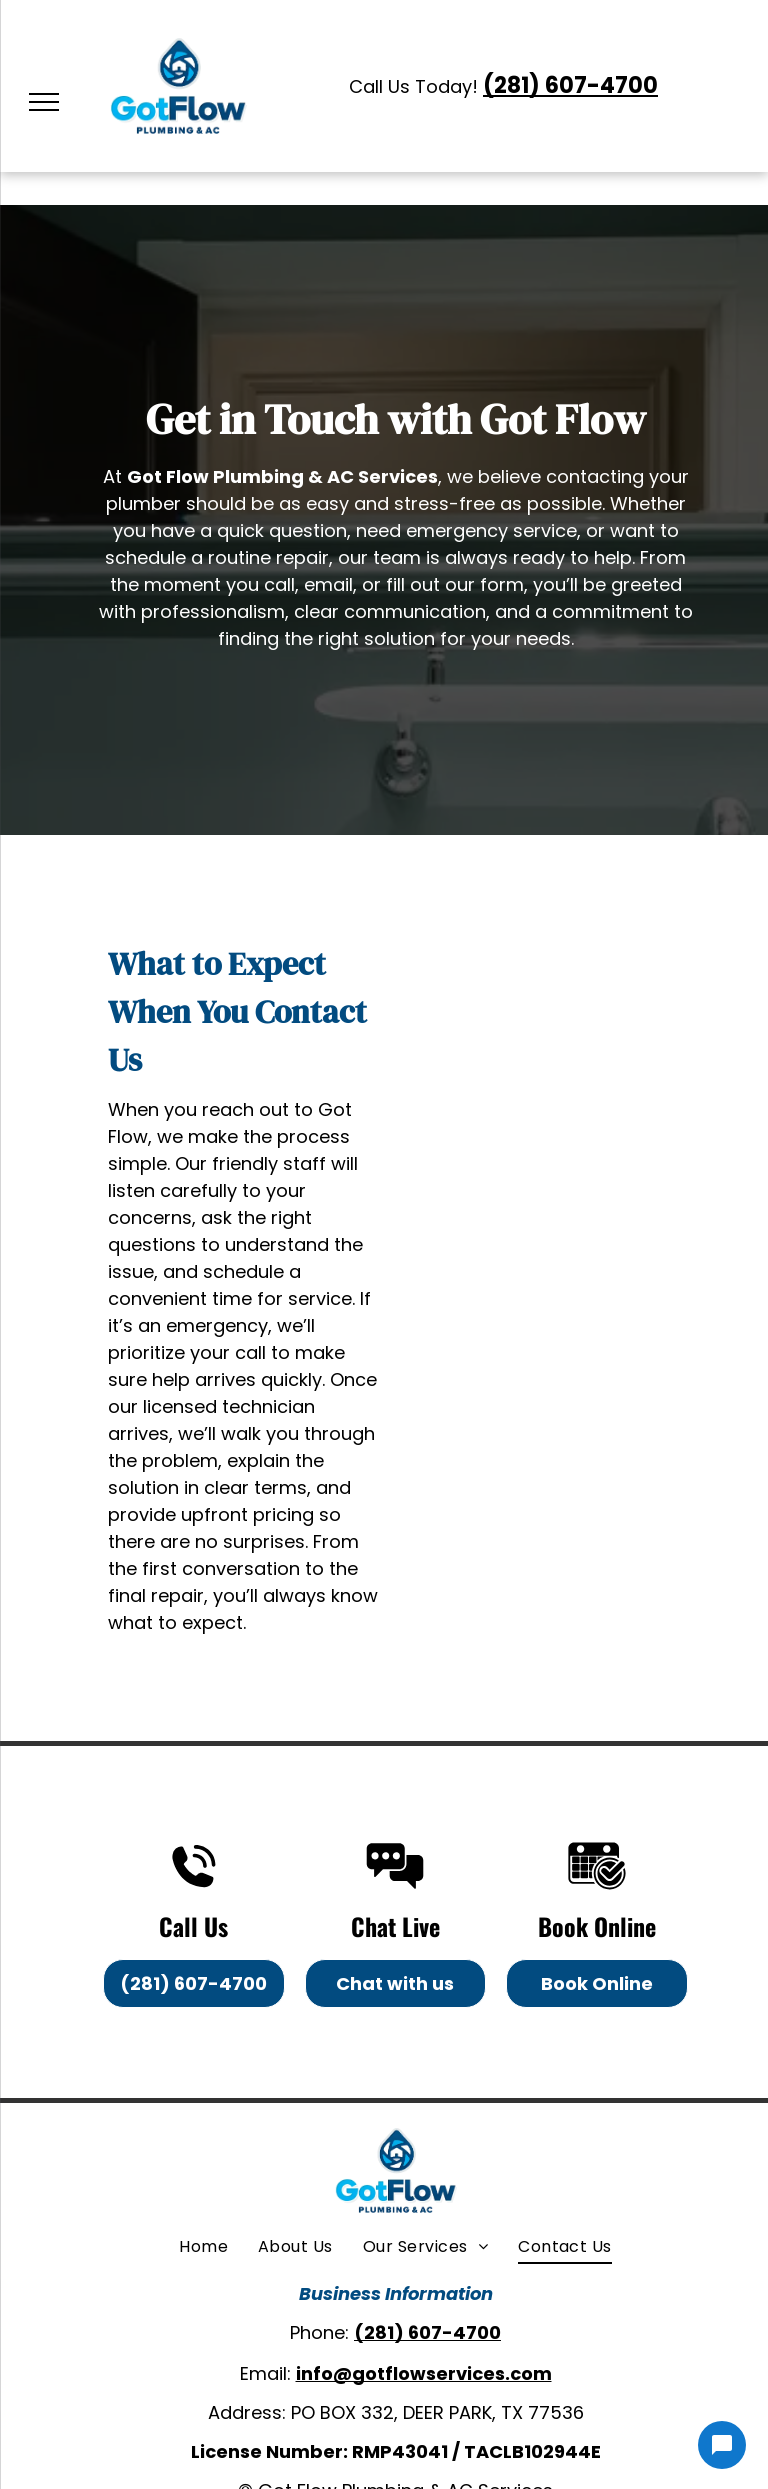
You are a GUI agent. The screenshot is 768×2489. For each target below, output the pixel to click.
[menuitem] (203, 2247)
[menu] (44, 102)
